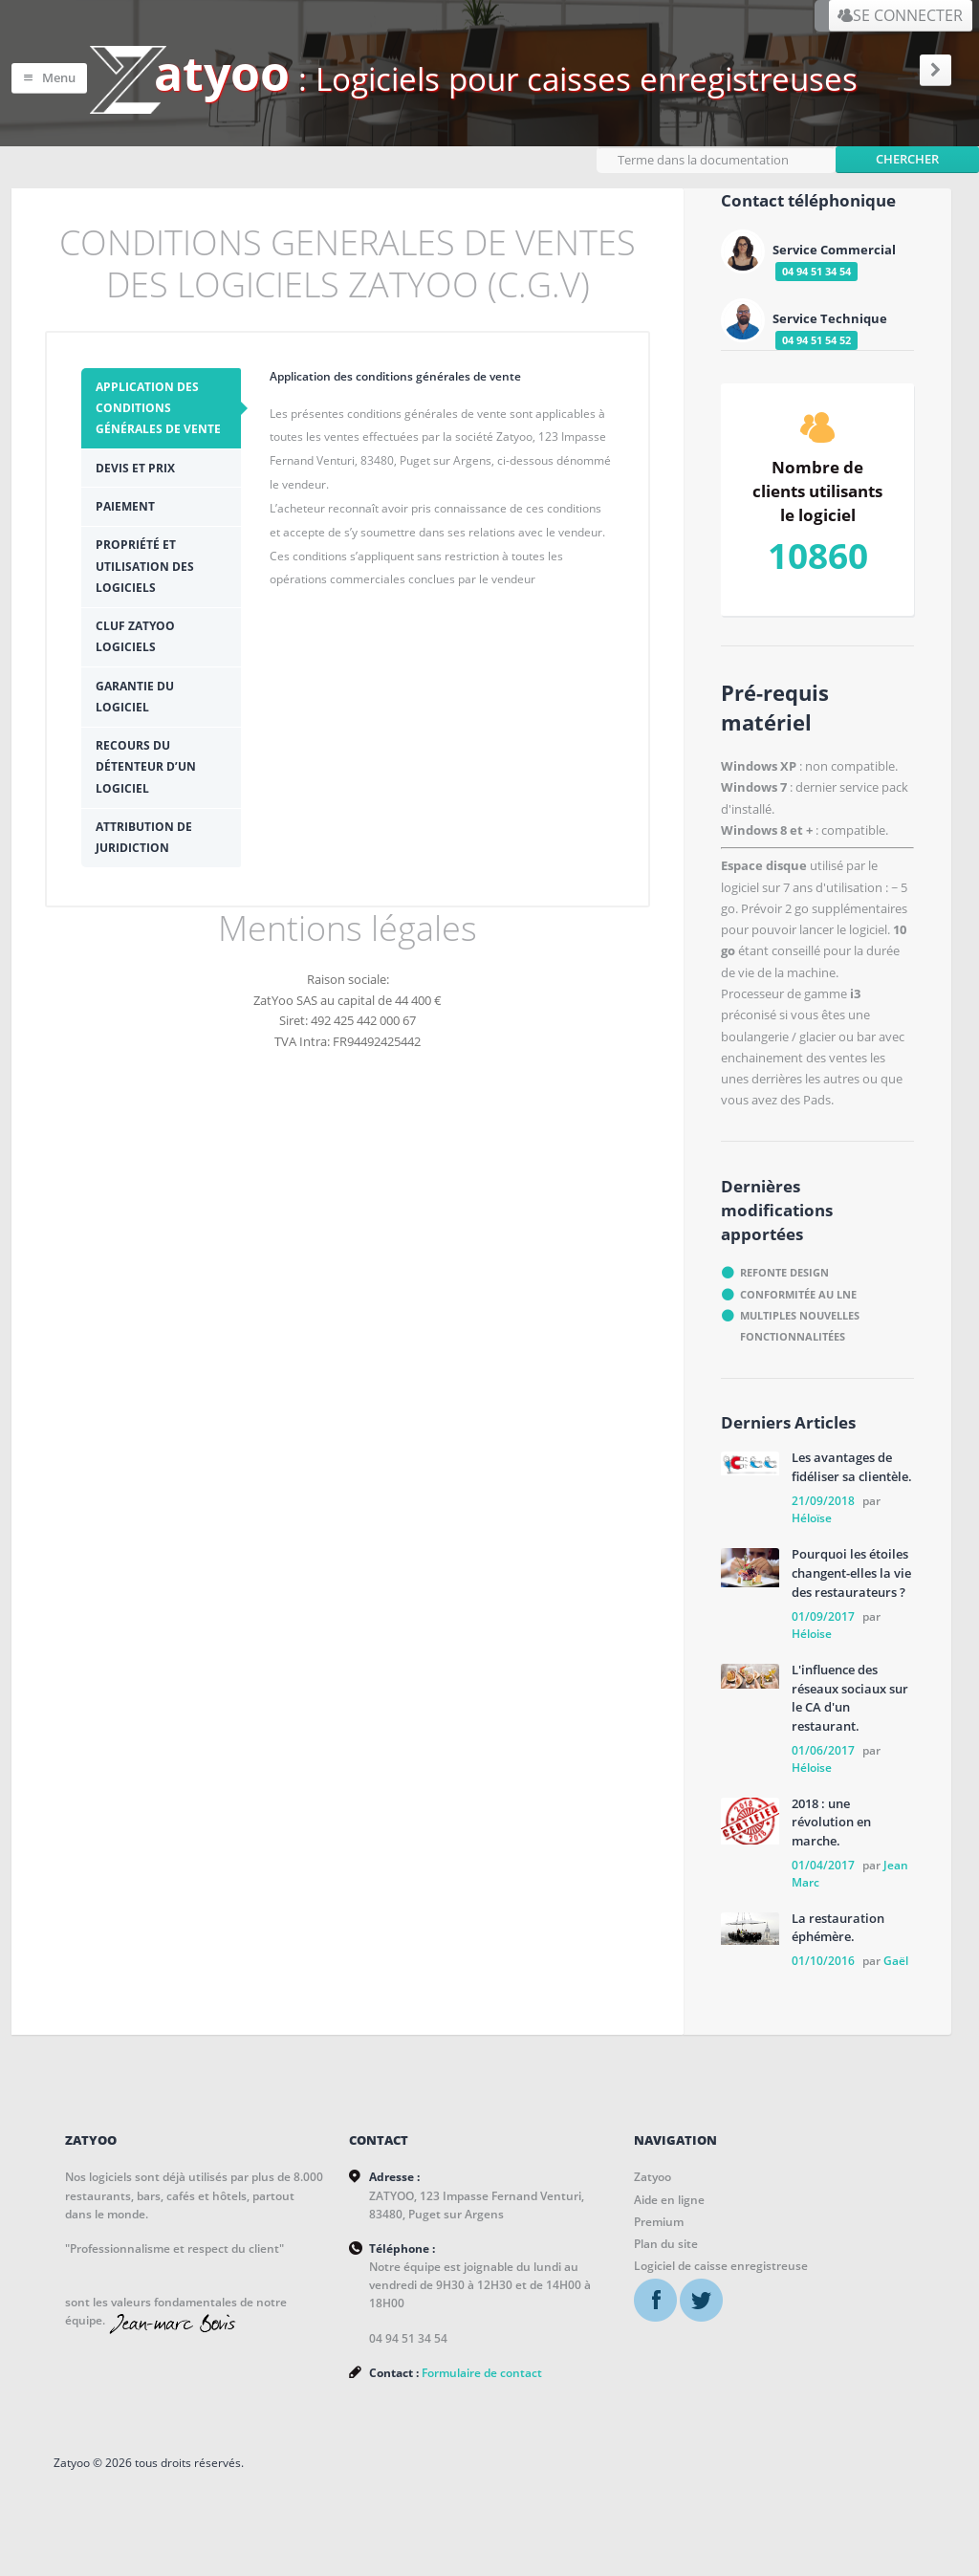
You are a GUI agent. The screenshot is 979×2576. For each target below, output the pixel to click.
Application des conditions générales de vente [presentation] (207, 413)
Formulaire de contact (483, 2373)
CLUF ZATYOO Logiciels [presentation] (188, 600)
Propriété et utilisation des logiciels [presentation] (207, 550)
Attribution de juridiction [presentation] (203, 737)
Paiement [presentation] (146, 501)
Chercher (907, 150)
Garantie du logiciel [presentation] (184, 638)
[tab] (216, 414)
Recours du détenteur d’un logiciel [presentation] (205, 687)
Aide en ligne (669, 2192)
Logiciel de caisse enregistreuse (721, 2259)
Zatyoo (652, 2170)
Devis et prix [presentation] (156, 462)
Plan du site (666, 2236)
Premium (659, 2214)
